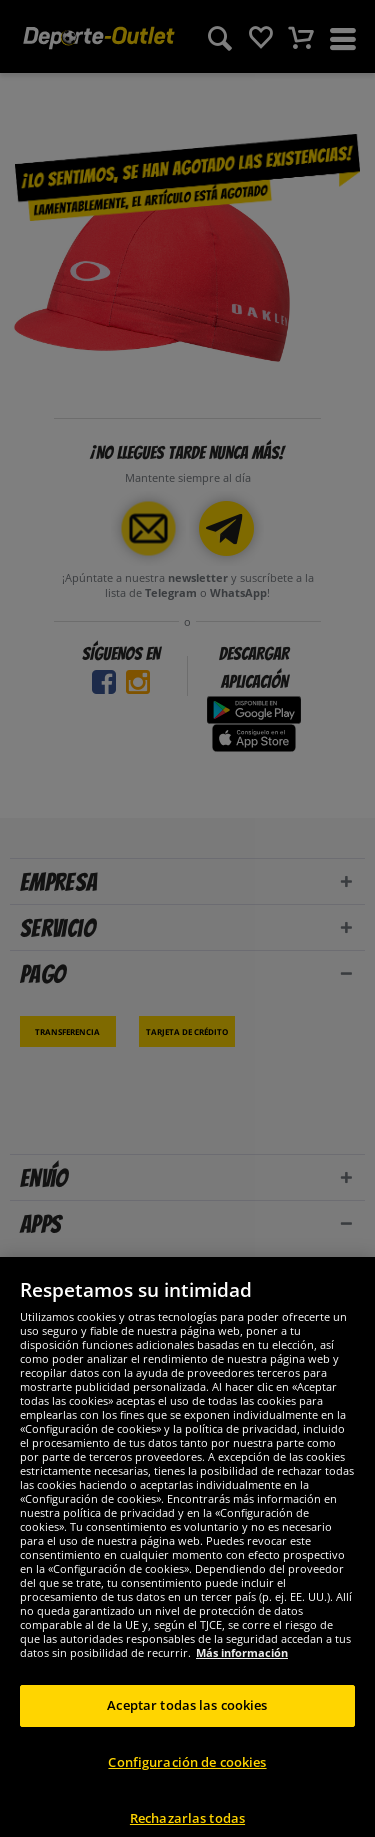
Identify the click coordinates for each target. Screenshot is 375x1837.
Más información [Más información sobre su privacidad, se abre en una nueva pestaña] (242, 1663)
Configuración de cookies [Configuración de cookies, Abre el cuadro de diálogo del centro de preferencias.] (187, 1773)
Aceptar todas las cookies (187, 1716)
